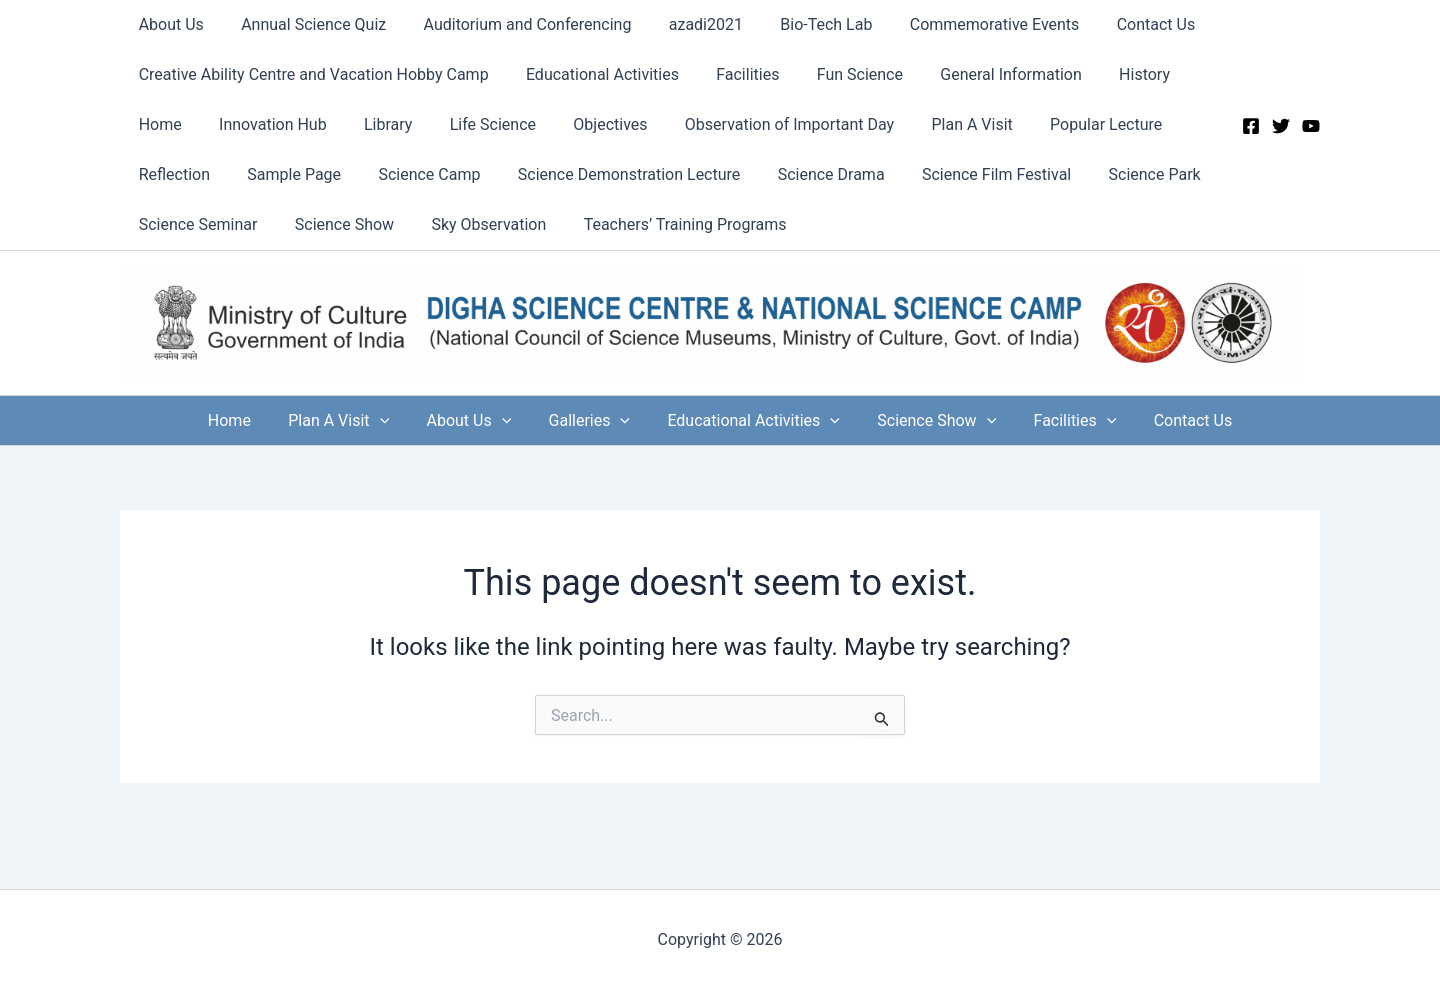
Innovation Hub (265, 124)
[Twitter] (1281, 126)
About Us (168, 24)
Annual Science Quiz (305, 24)
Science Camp (416, 174)
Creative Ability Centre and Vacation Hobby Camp (311, 74)
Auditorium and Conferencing (514, 24)
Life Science (474, 124)
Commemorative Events (966, 24)
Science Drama (807, 174)
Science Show (336, 224)
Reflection (171, 174)
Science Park (1120, 174)
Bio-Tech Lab (802, 24)
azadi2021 (687, 24)
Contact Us (1121, 24)
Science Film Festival (967, 174)
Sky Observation (475, 224)
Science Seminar (195, 224)
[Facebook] (1251, 126)
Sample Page (286, 174)
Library (375, 124)
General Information (987, 74)
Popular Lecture (1066, 124)
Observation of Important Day (760, 124)
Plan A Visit (937, 124)
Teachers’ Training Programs (666, 224)
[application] (393, 420)
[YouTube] (1311, 126)
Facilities (734, 74)
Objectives (586, 124)
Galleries (592, 420)
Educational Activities (594, 74)
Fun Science (841, 74)
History (1115, 74)
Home (157, 124)
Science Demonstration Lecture (610, 174)
